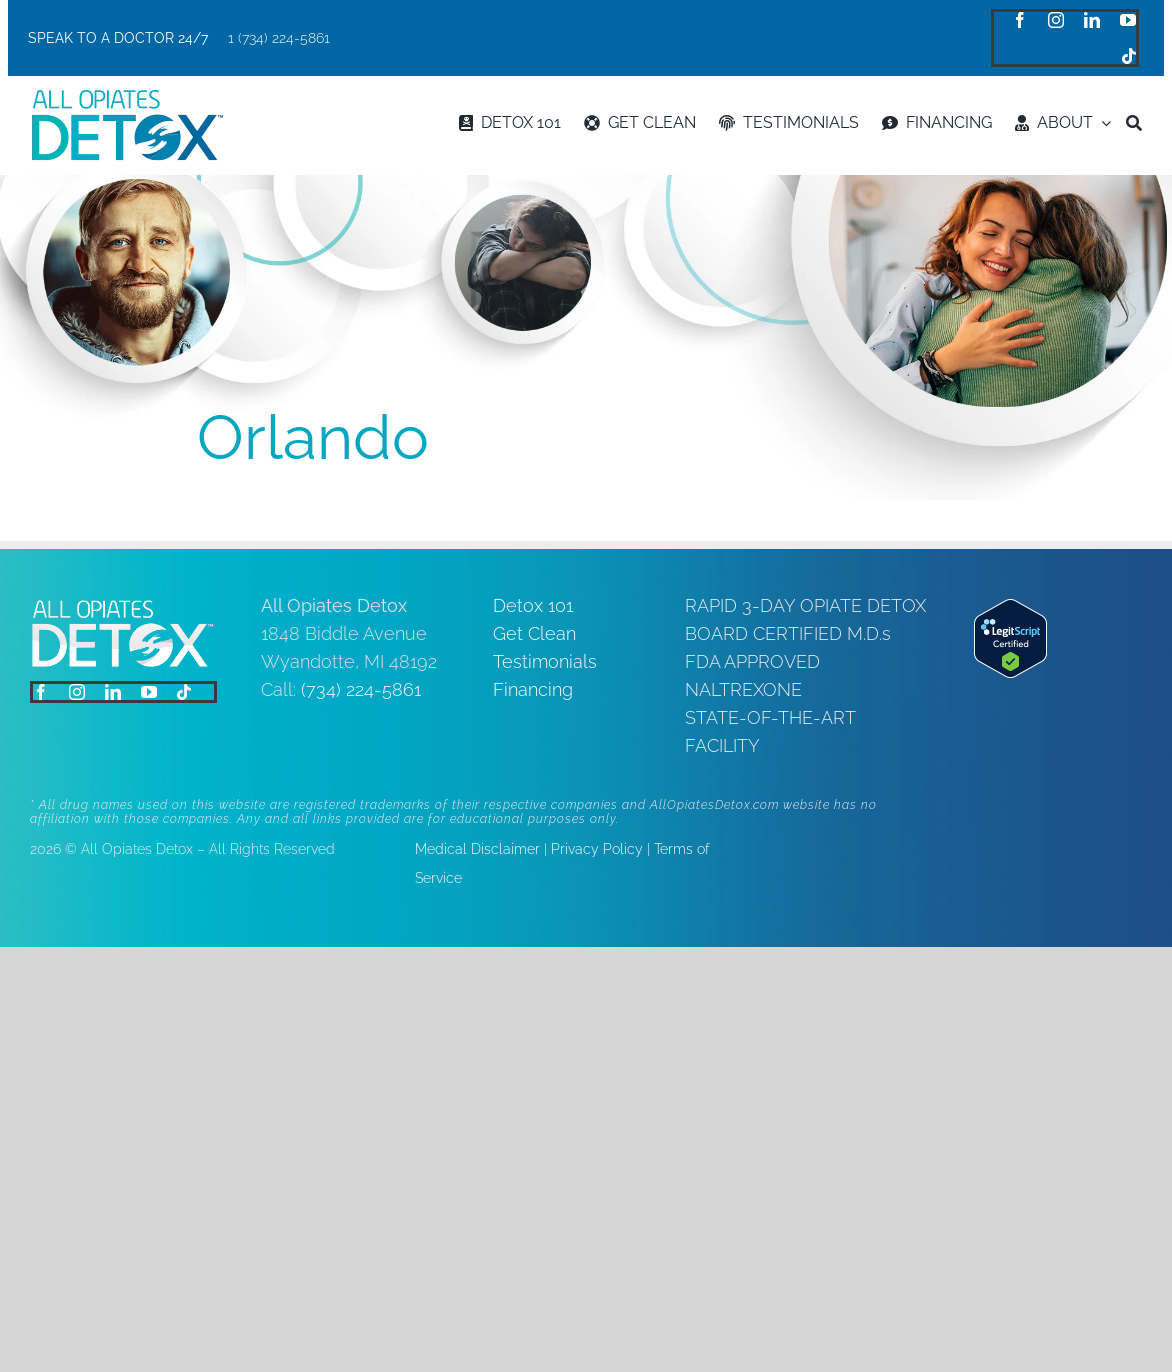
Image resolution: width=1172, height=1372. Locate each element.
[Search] (1134, 123)
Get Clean (534, 633)
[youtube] (1128, 20)
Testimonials (545, 661)
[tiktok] (1129, 56)
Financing (533, 689)
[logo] (127, 97)
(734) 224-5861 (361, 689)
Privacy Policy (597, 849)
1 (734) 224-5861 (279, 38)
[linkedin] (1092, 20)
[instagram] (1056, 20)
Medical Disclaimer (477, 849)
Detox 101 (533, 605)
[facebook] (1020, 20)
